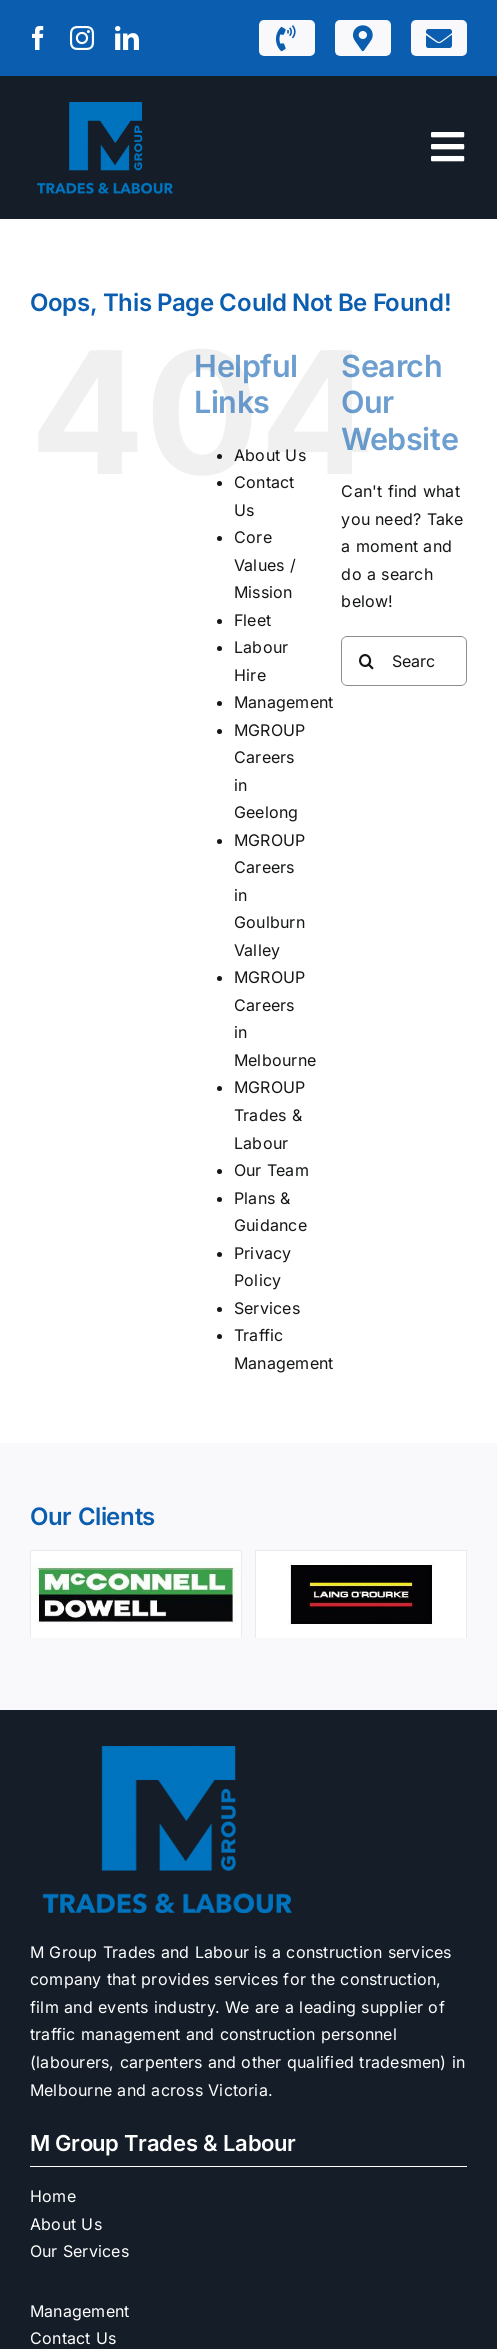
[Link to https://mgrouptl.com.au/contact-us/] (439, 38)
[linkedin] (127, 38)
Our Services (79, 2251)
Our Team (271, 1170)
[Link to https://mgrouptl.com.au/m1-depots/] (363, 38)
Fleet (252, 620)
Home (53, 2196)
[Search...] (404, 661)
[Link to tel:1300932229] (286, 38)
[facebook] (38, 38)
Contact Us (73, 2338)
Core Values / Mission (265, 564)
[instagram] (82, 38)
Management (283, 702)
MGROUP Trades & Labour (269, 1114)
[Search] (366, 661)
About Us (270, 455)
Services (267, 1308)
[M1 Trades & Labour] (105, 104)
